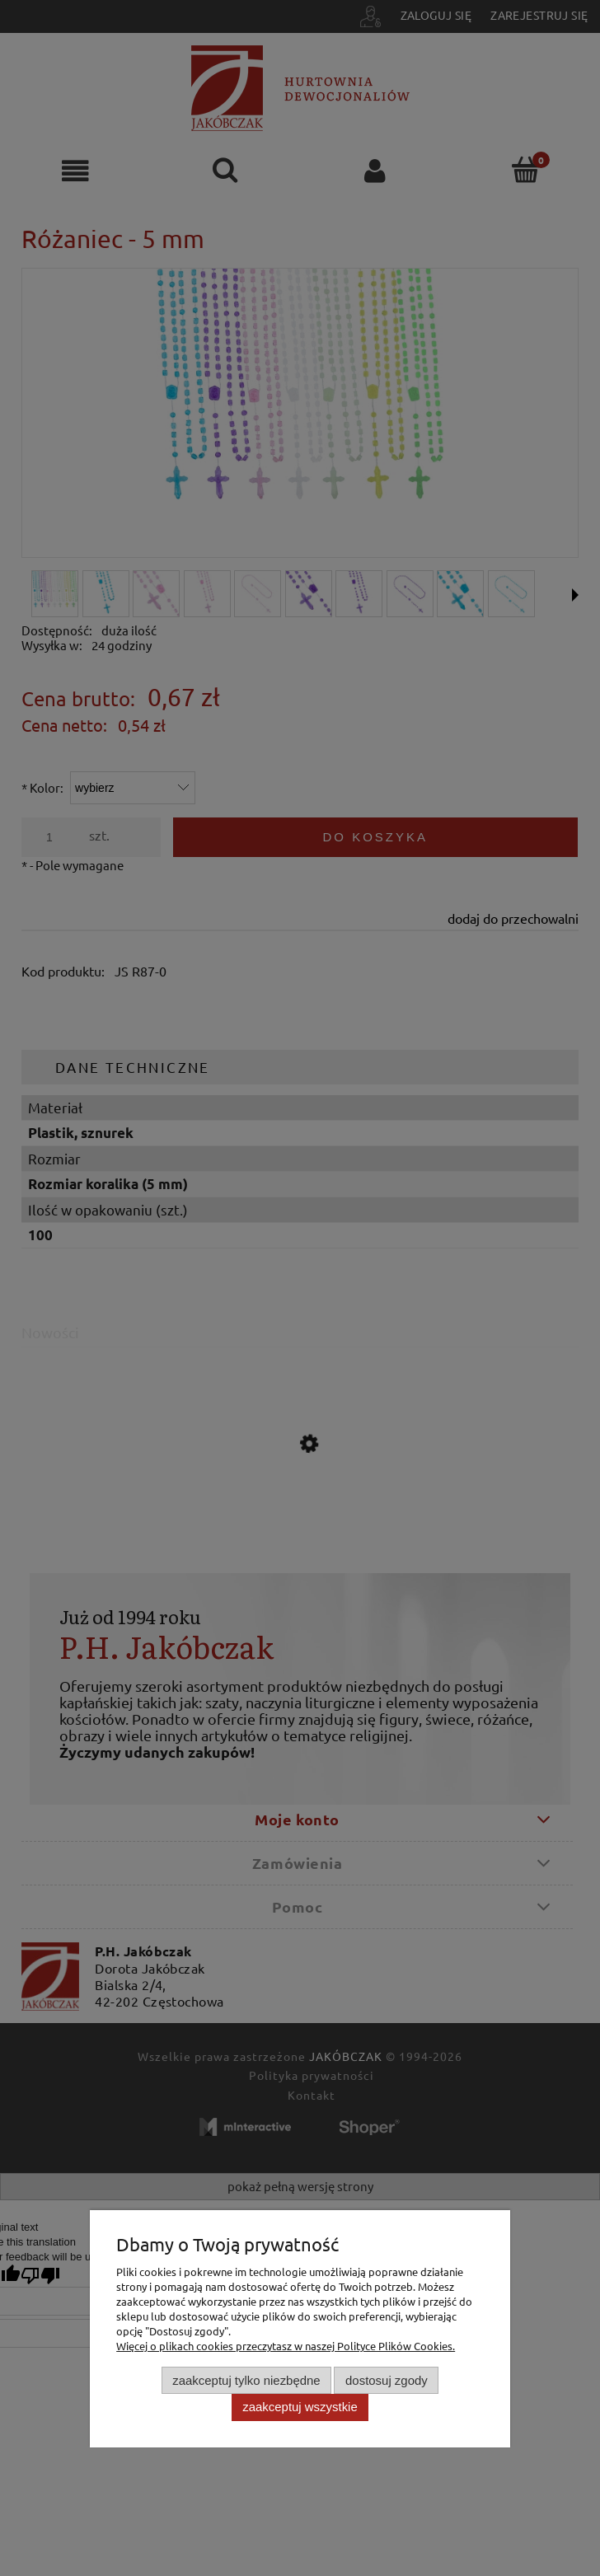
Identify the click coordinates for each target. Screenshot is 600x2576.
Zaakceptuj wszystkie (299, 2407)
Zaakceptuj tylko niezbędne (246, 2380)
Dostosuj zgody (386, 2380)
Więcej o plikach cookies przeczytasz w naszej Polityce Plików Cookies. (285, 2346)
